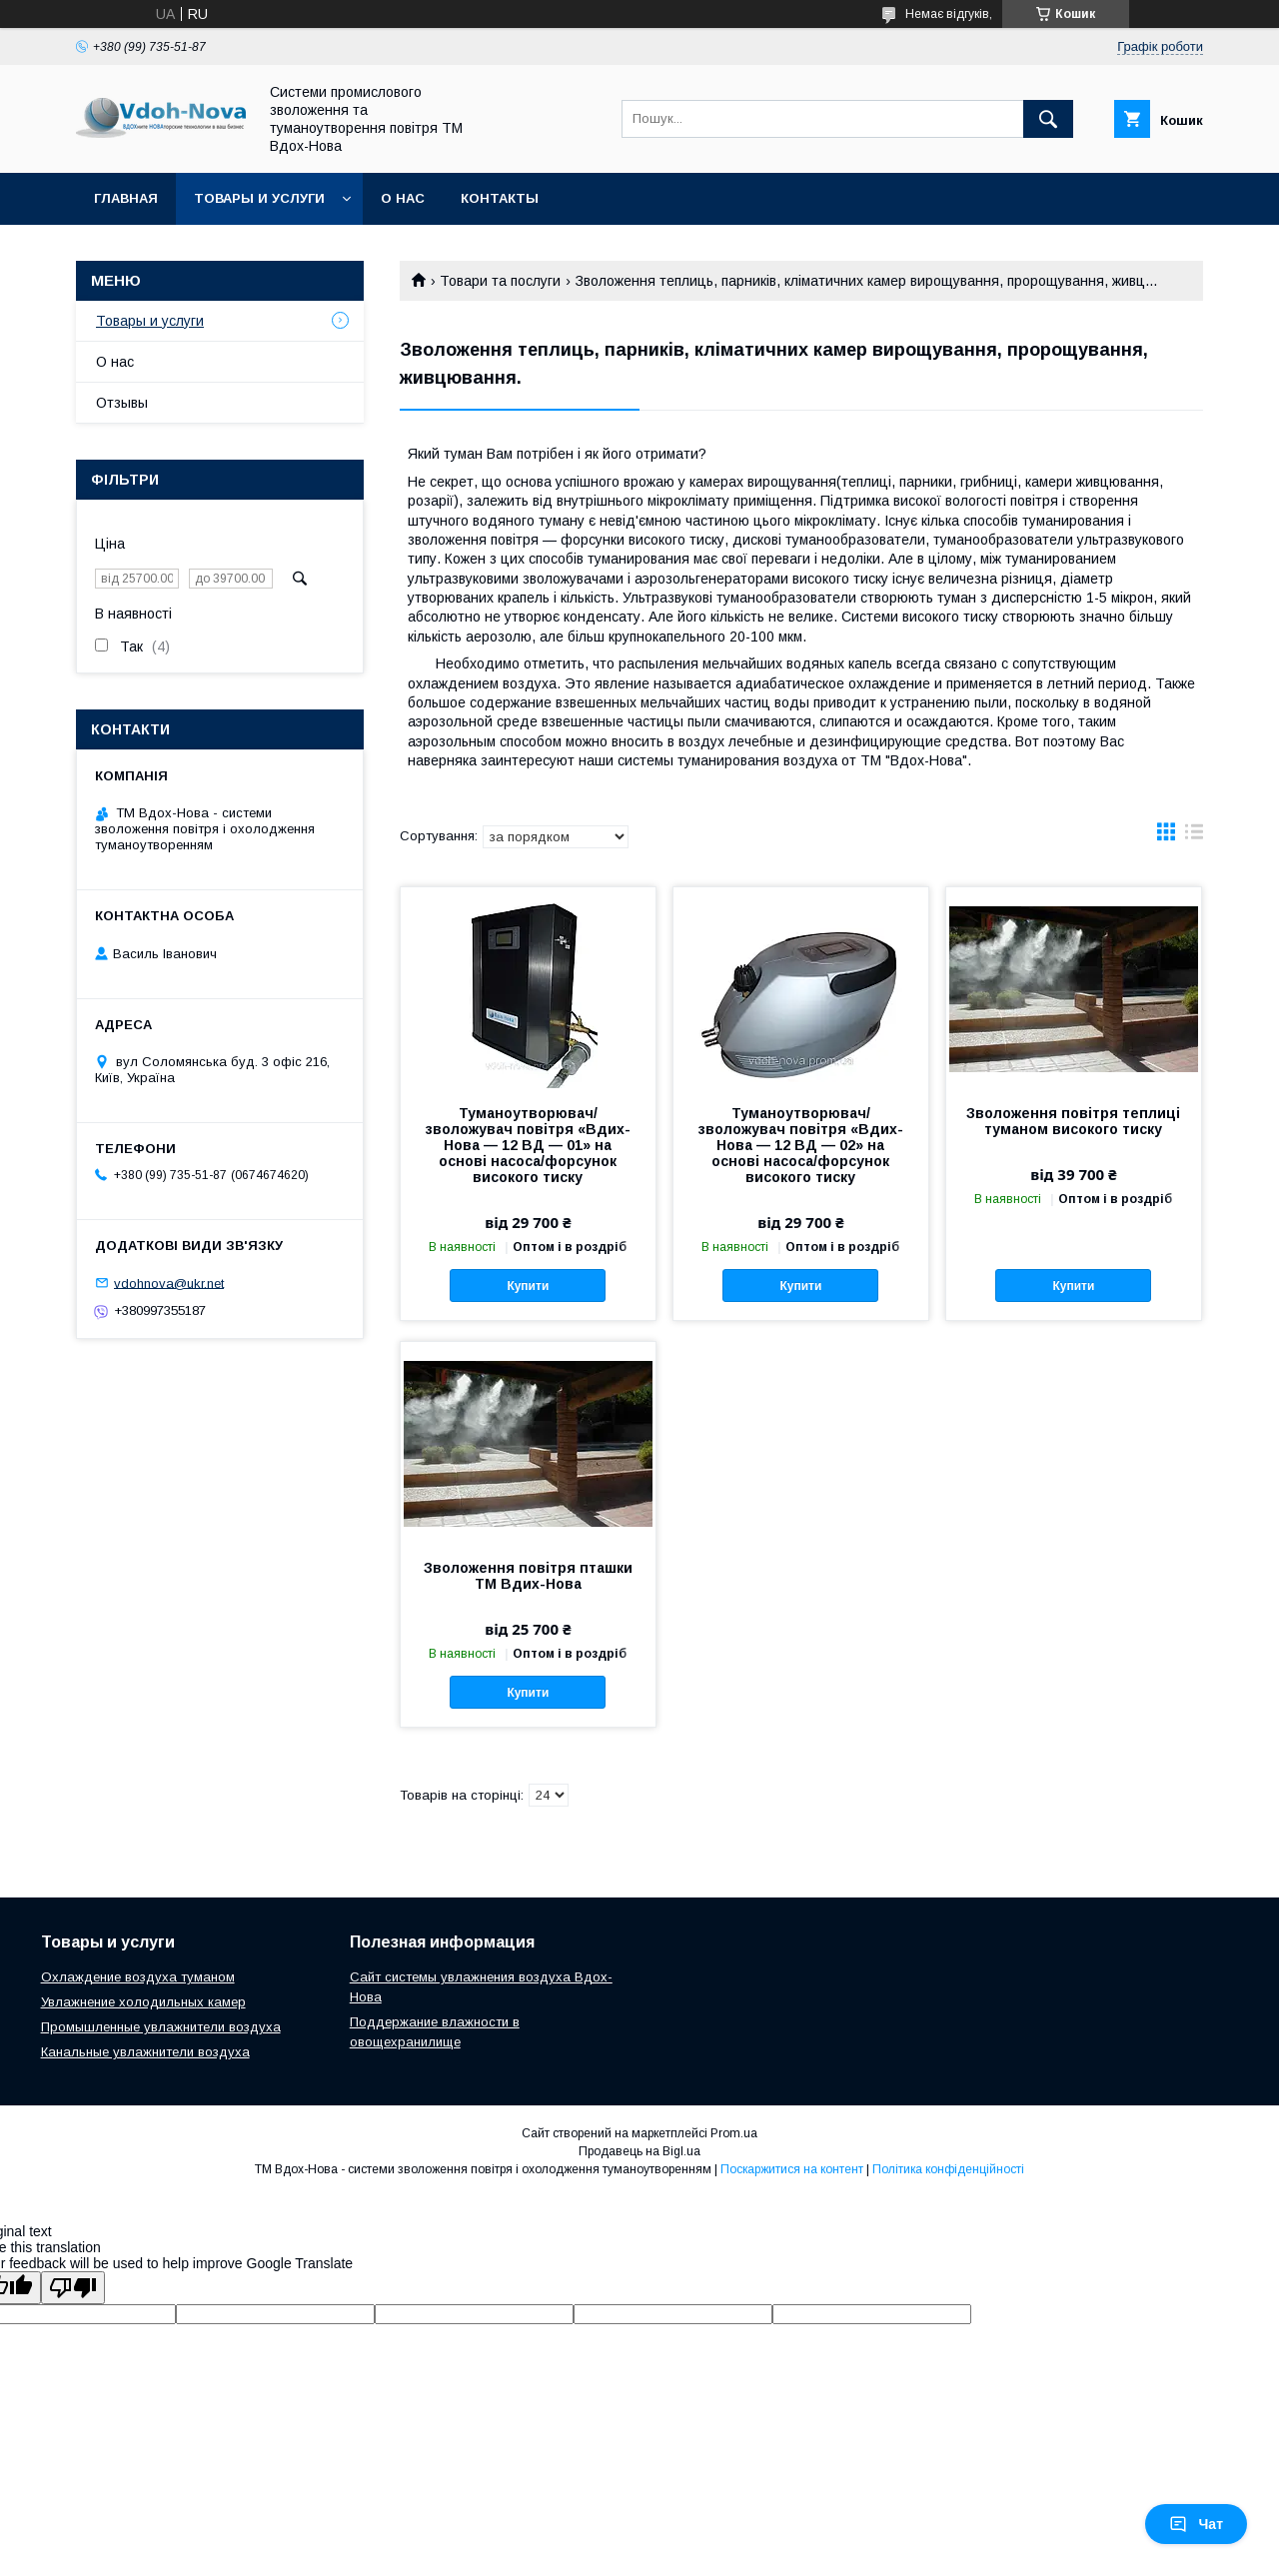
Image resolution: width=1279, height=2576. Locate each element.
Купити (528, 1286)
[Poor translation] (73, 2287)
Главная (126, 198)
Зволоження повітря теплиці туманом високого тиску (1073, 1121)
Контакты (500, 198)
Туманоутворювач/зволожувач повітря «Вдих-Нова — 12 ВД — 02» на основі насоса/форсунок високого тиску (800, 1145)
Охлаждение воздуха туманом (138, 1976)
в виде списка (1194, 836)
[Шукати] (1048, 119)
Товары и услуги (259, 198)
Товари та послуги (500, 281)
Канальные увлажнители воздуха (145, 2051)
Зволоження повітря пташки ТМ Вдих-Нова (528, 1576)
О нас (403, 198)
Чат (1196, 2524)
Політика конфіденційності (948, 2169)
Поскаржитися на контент (791, 2169)
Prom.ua (733, 2133)
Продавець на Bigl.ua (639, 2151)
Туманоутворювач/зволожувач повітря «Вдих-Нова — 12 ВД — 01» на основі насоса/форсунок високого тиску (528, 1145)
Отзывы (122, 403)
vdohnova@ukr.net (169, 1282)
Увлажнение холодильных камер (143, 2001)
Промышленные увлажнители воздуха (161, 2026)
